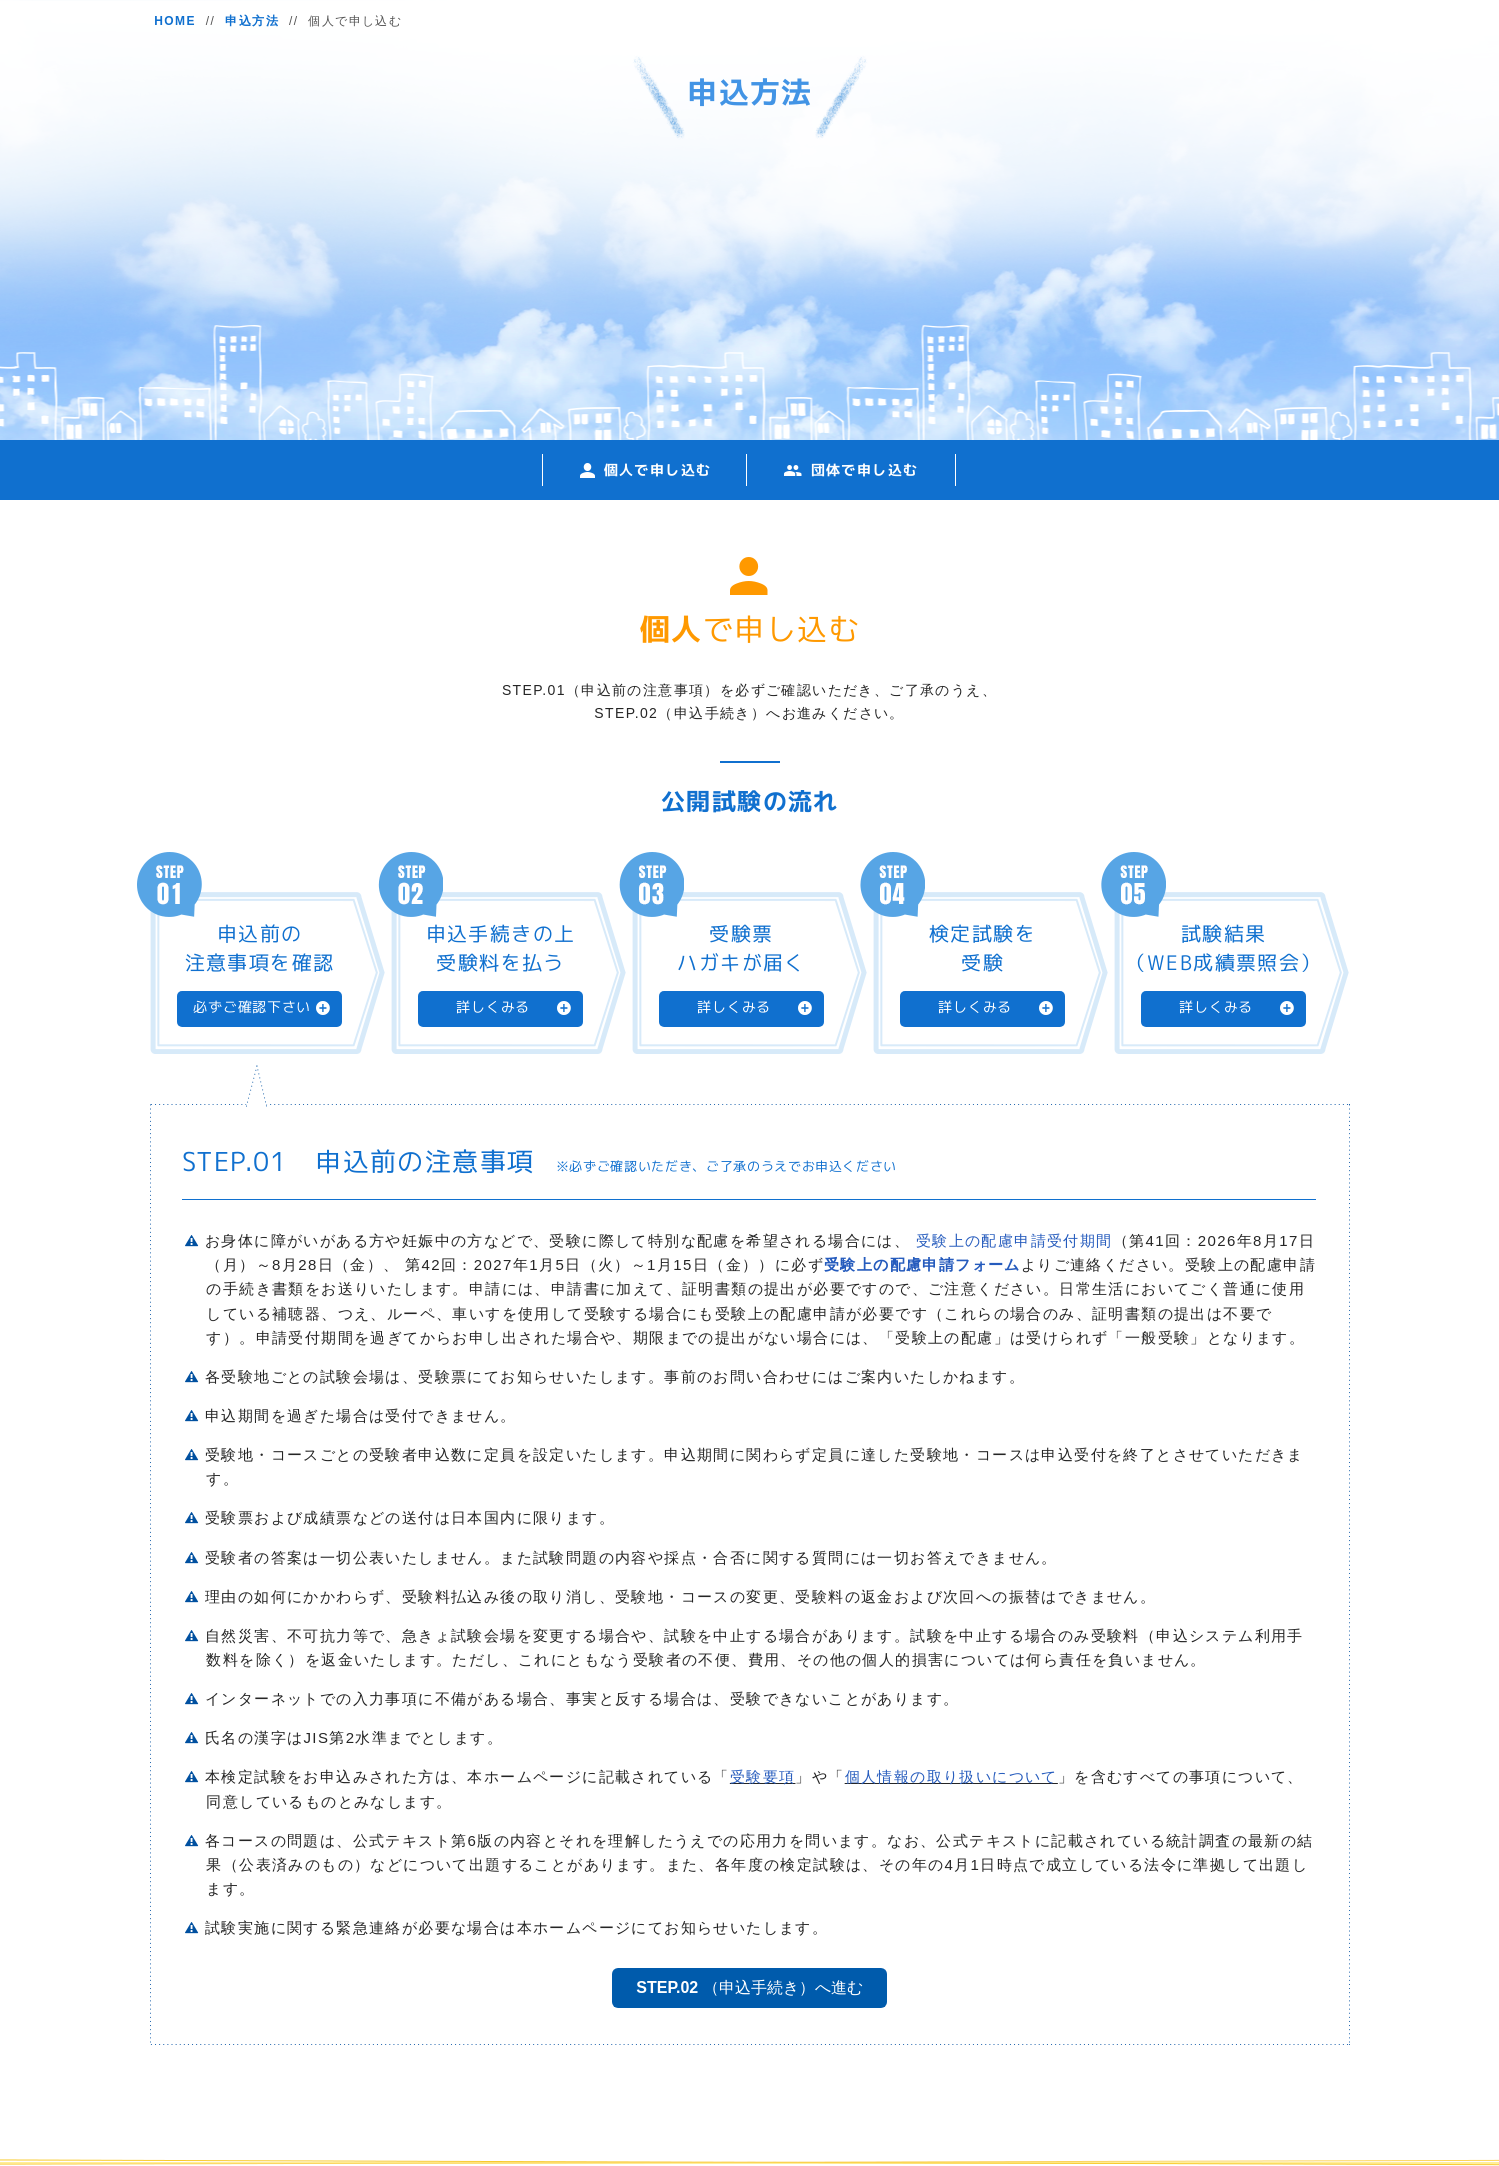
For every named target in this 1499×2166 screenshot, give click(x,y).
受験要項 (763, 1776)
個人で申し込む (658, 469)
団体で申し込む (865, 469)
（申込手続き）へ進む (749, 1987)
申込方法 (252, 21)
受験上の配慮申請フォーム (922, 1264)
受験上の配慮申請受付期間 (1014, 1240)
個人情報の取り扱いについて (951, 1776)
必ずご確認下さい (252, 1007)
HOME (175, 21)
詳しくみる (493, 1007)
